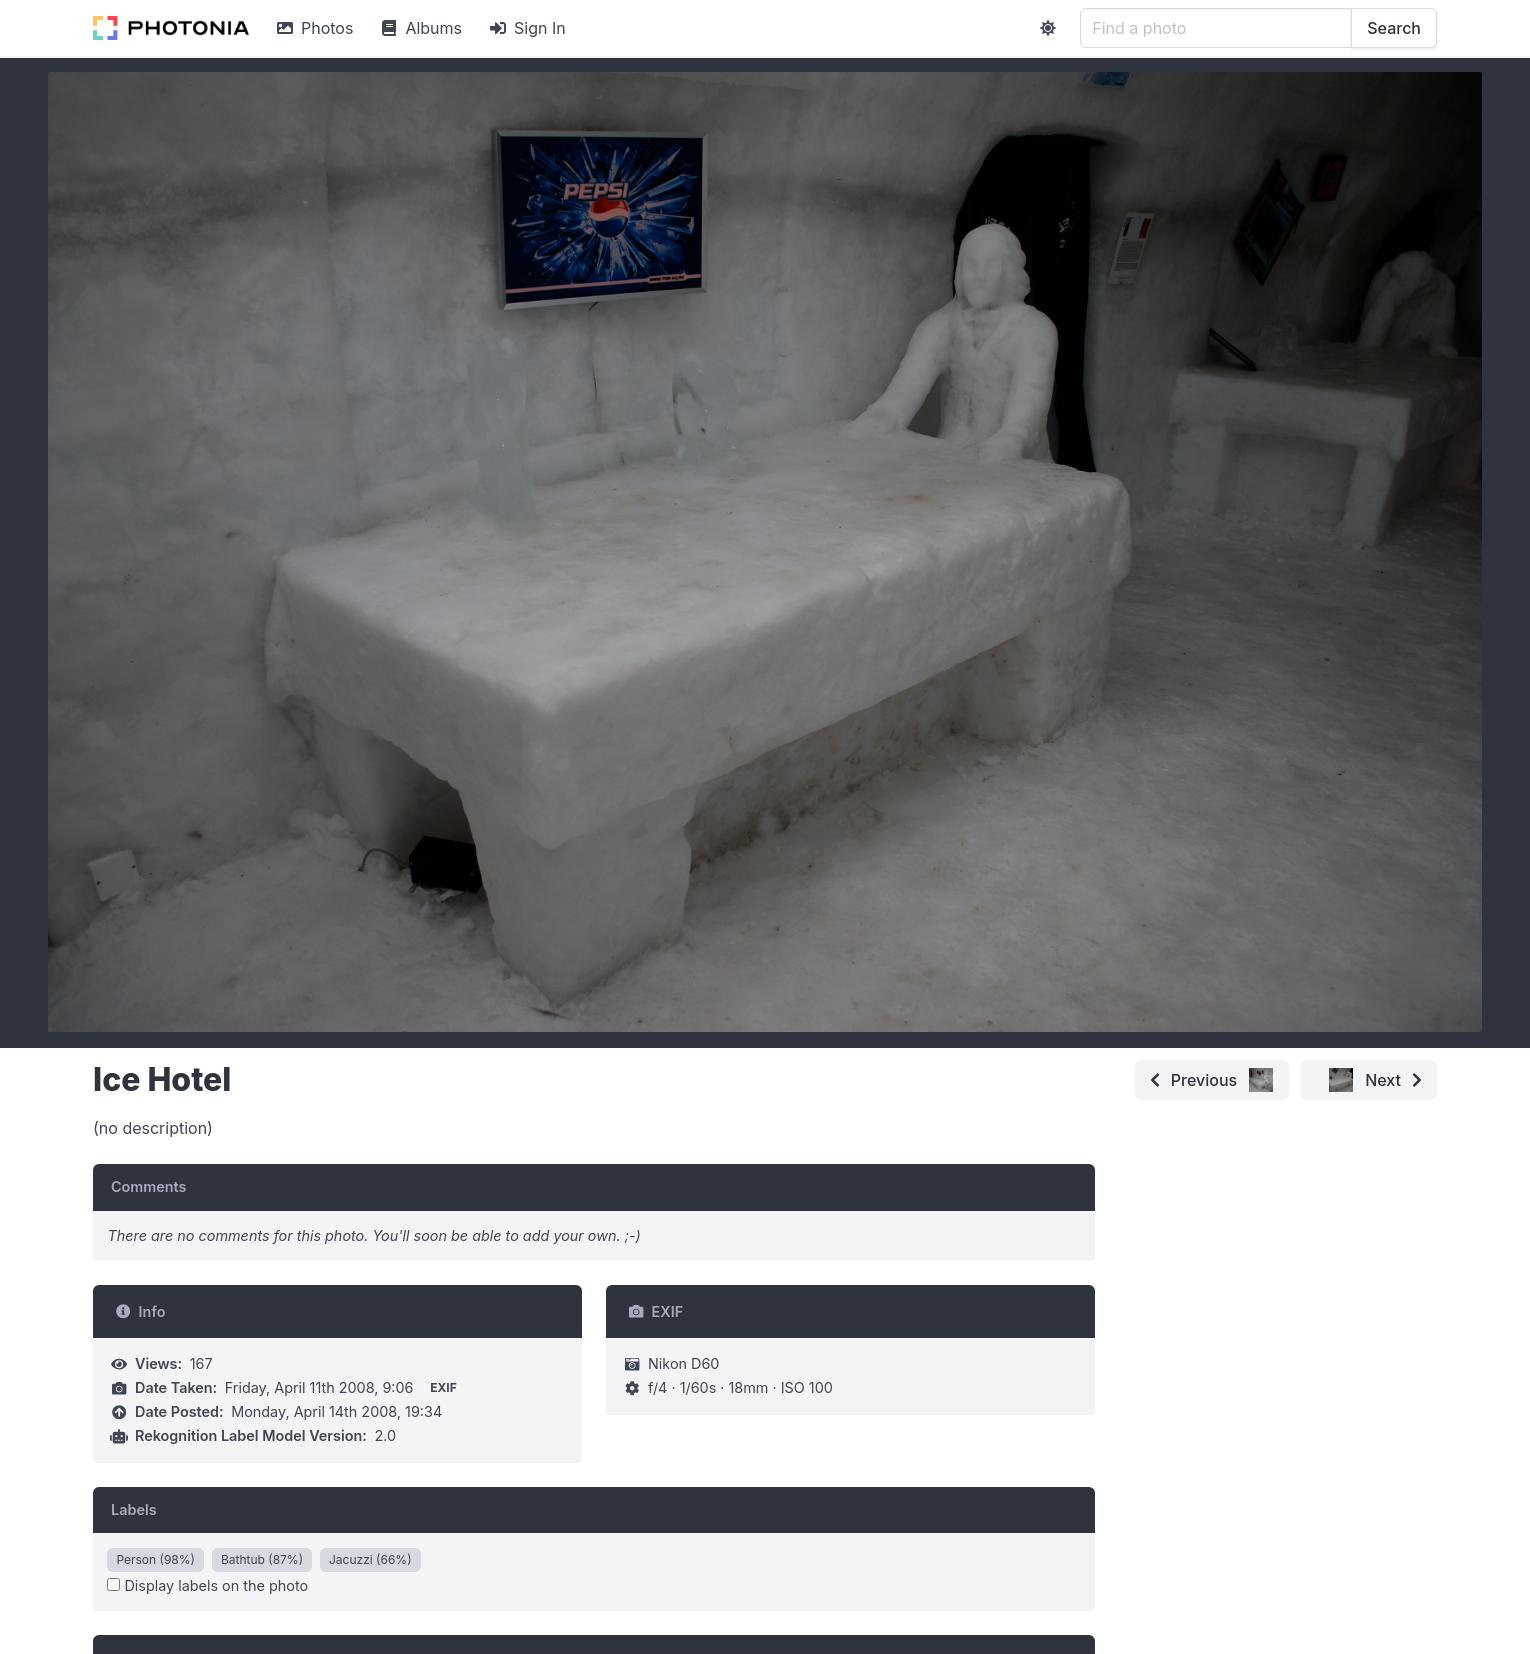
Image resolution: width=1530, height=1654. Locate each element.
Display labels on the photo (207, 1585)
